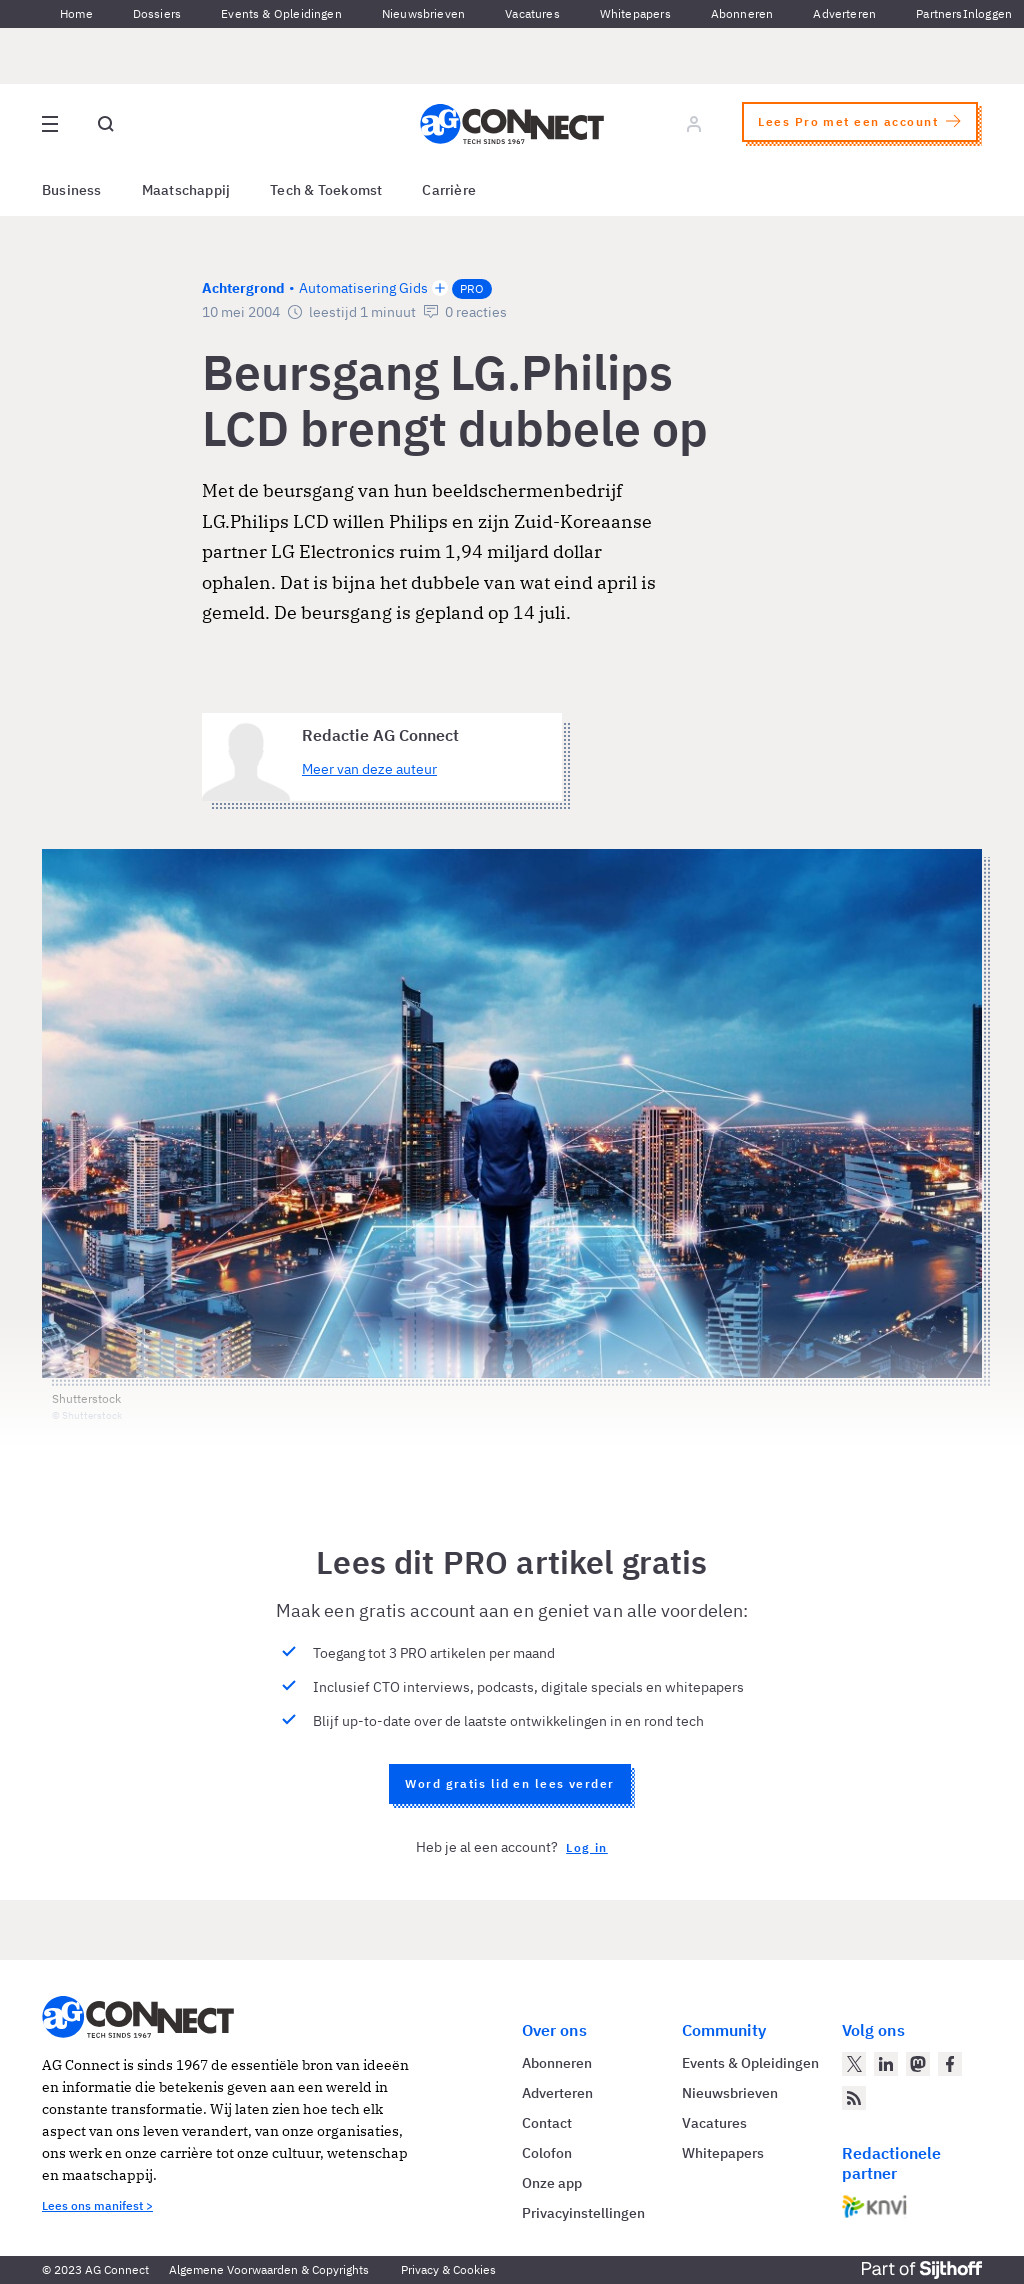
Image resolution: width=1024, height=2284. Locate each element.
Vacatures (532, 13)
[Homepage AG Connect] (512, 124)
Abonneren (742, 13)
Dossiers (157, 13)
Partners (939, 13)
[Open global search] (106, 124)
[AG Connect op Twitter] (854, 2064)
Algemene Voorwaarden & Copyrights (269, 2269)
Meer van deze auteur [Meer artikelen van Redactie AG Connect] (369, 769)
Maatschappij (186, 190)
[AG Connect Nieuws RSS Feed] (854, 2098)
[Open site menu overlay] (50, 124)
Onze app (552, 2183)
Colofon (547, 2153)
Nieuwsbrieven (423, 13)
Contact (547, 2123)
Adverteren (844, 13)
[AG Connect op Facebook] (950, 2064)
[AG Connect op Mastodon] (918, 2064)
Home (76, 13)
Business (72, 190)
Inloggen (987, 13)
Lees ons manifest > (97, 2205)
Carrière (449, 190)
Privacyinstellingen (583, 2213)
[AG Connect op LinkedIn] (886, 2064)
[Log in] (694, 124)
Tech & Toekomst (326, 190)
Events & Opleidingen (281, 13)
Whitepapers (635, 13)
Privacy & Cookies (448, 2269)
